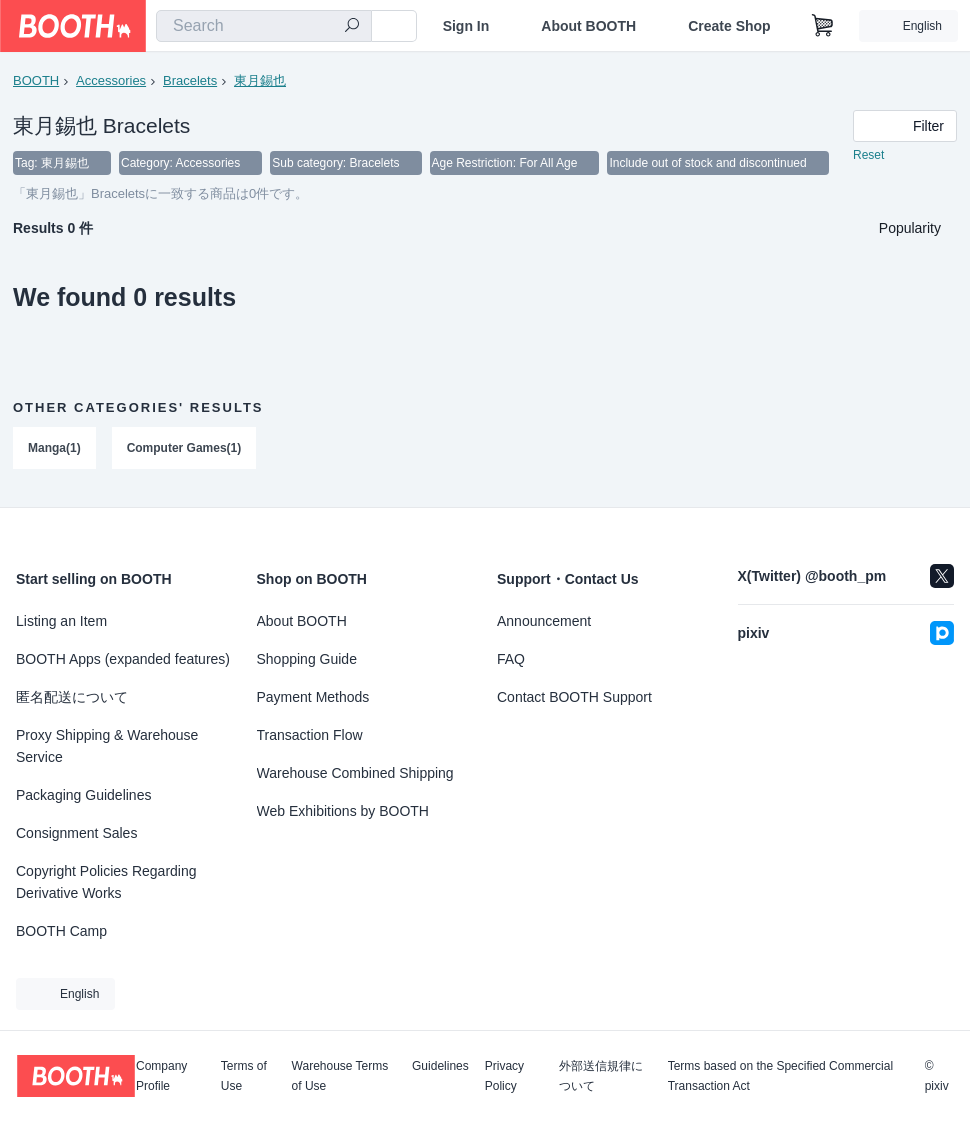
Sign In (466, 26)
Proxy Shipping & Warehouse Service (107, 746)
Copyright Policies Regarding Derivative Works (106, 882)
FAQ (511, 659)
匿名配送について (72, 697)
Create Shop (729, 26)
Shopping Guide (307, 659)
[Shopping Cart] (823, 26)
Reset (868, 156)
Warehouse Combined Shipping (355, 773)
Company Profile (161, 1076)
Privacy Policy (504, 1076)
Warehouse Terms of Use (340, 1076)
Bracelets (190, 80)
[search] (352, 27)
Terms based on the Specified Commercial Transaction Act (780, 1076)
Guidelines (440, 1066)
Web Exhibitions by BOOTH (343, 811)
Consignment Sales (76, 833)
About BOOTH (588, 26)
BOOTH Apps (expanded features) (123, 659)
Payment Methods (313, 697)
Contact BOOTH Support (574, 697)
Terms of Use (244, 1076)
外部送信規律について (601, 1076)
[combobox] (264, 26)
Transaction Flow (310, 735)
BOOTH (36, 80)
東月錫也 (260, 80)
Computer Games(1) (184, 449)
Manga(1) (54, 449)
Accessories (111, 80)
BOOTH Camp (61, 931)
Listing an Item (61, 621)
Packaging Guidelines (83, 795)
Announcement (544, 621)
